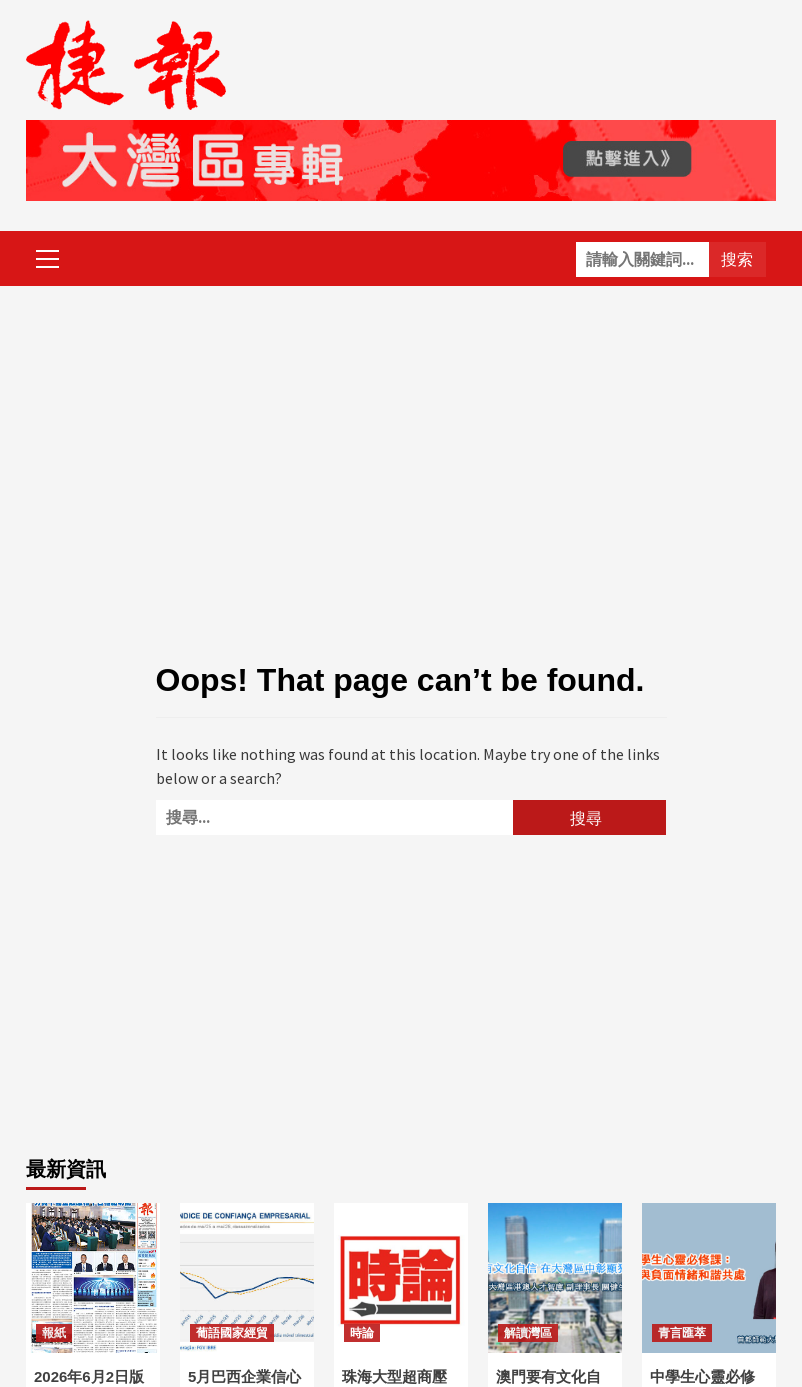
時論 (362, 1333)
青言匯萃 (682, 1333)
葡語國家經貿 (232, 1333)
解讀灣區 (528, 1333)
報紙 (54, 1333)
